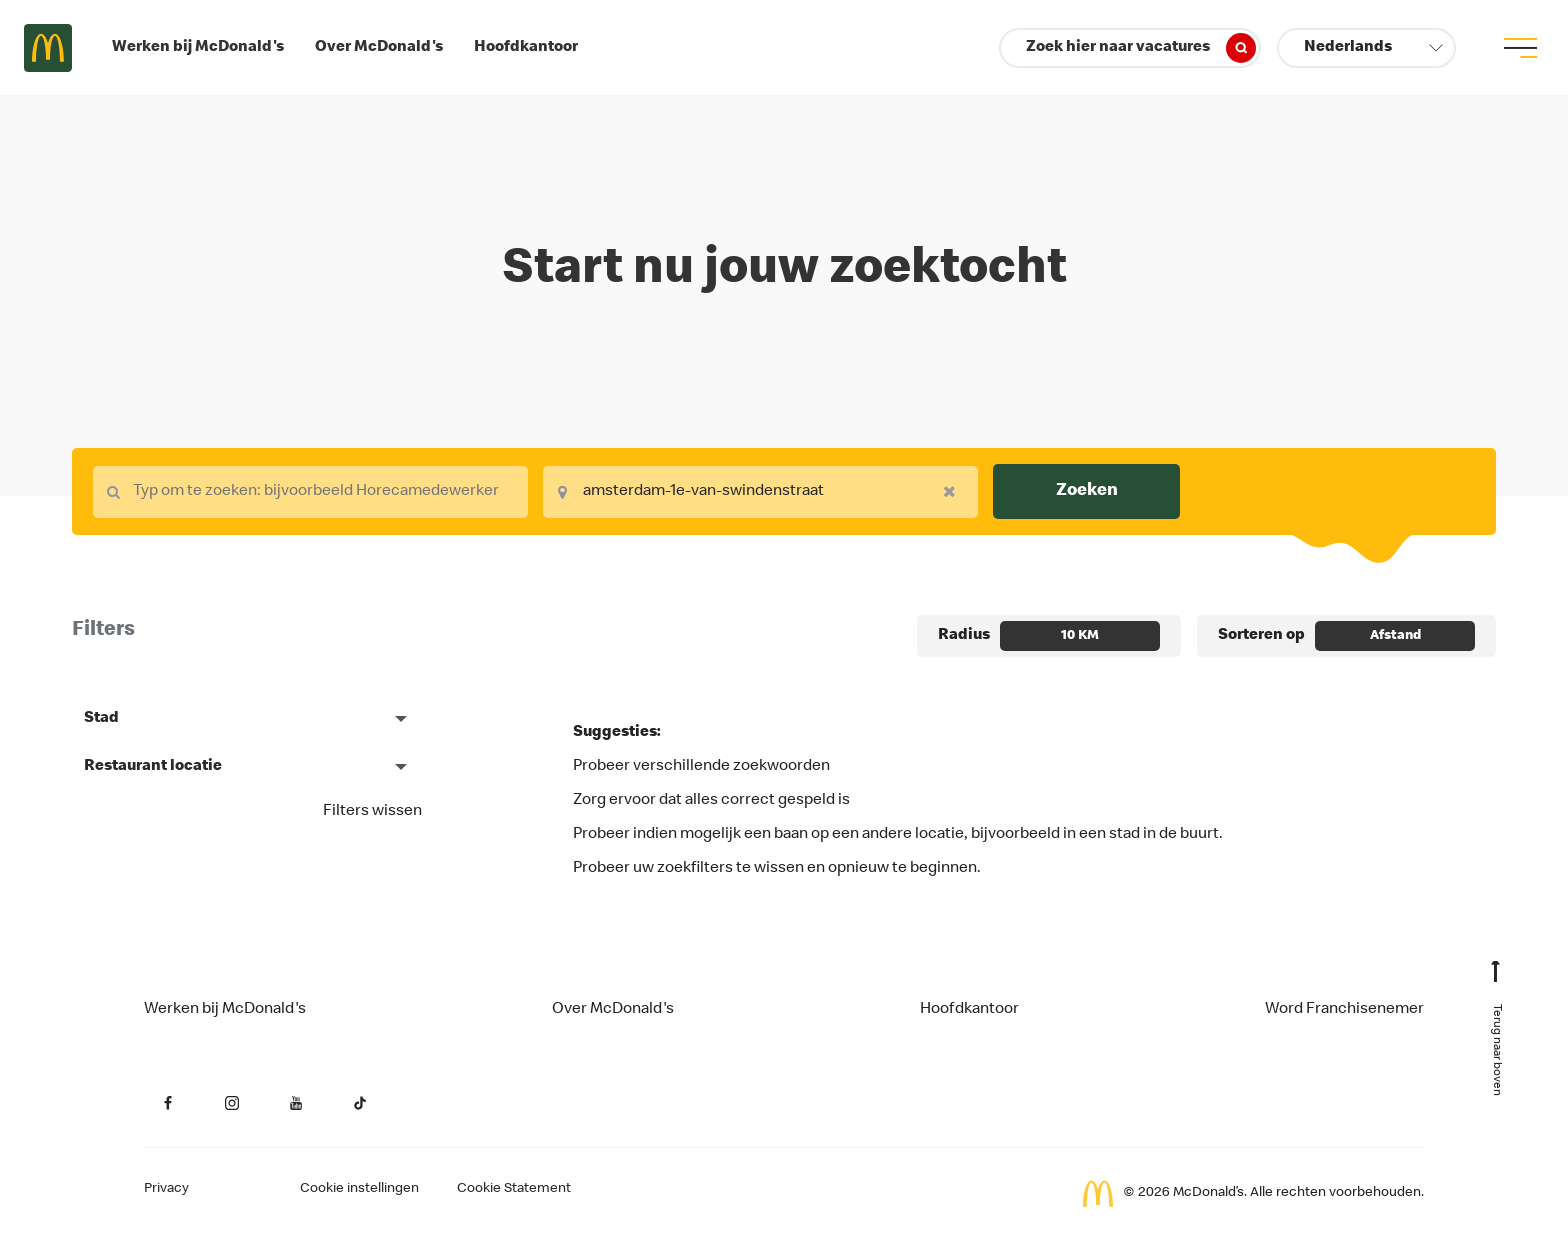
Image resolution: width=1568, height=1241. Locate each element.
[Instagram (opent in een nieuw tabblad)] (232, 1103)
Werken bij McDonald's (198, 48)
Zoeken (1087, 491)
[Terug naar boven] (1496, 1037)
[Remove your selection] (955, 491)
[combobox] (310, 492)
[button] (1366, 48)
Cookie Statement (514, 1189)
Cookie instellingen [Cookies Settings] (359, 1189)
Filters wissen (372, 812)
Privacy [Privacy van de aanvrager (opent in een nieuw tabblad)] (166, 1189)
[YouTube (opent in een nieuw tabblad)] (296, 1103)
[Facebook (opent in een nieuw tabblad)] (168, 1103)
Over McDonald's (379, 48)
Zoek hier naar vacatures (1141, 48)
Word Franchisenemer (1344, 1010)
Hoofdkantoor (526, 48)
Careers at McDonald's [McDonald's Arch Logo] (48, 48)
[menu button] (1520, 48)
